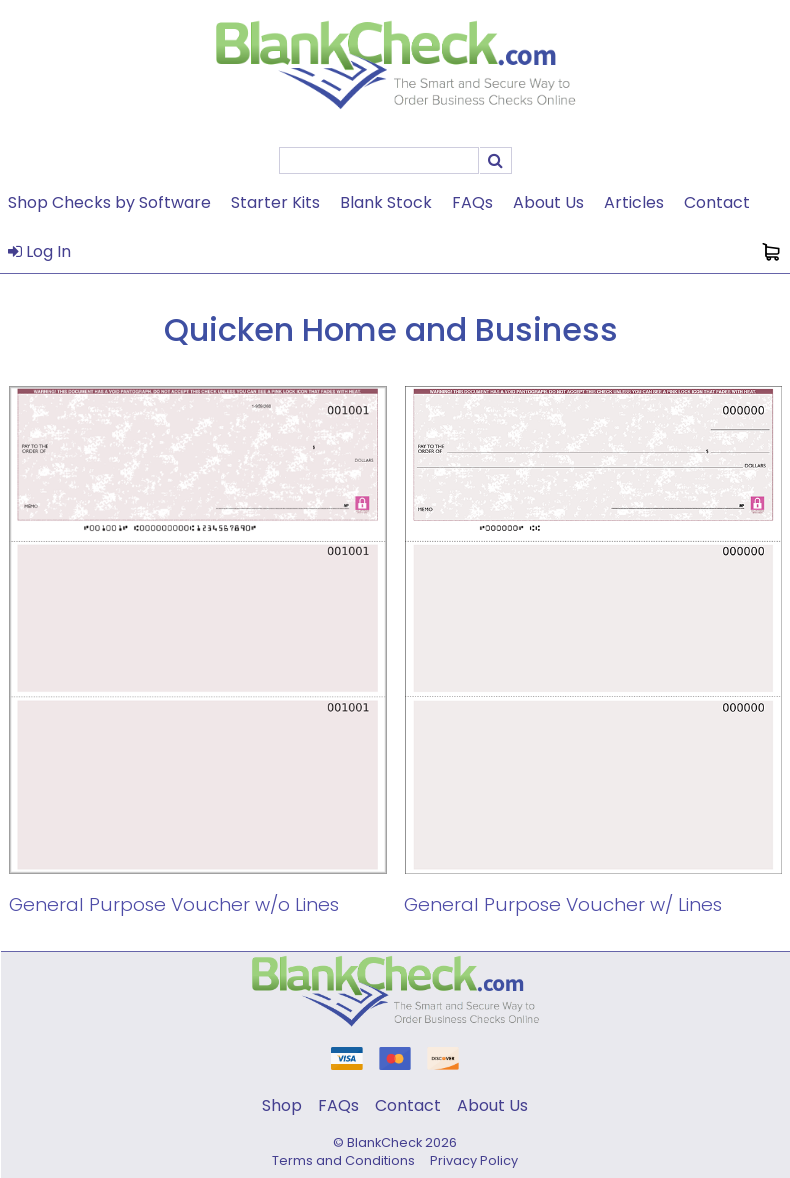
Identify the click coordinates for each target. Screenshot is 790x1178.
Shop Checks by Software (109, 202)
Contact (717, 202)
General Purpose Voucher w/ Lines (563, 904)
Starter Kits (275, 202)
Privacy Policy (474, 1160)
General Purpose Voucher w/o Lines (174, 904)
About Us (548, 202)
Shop (282, 1105)
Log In (39, 251)
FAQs (472, 202)
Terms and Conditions (343, 1160)
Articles (634, 202)
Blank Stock (386, 202)
